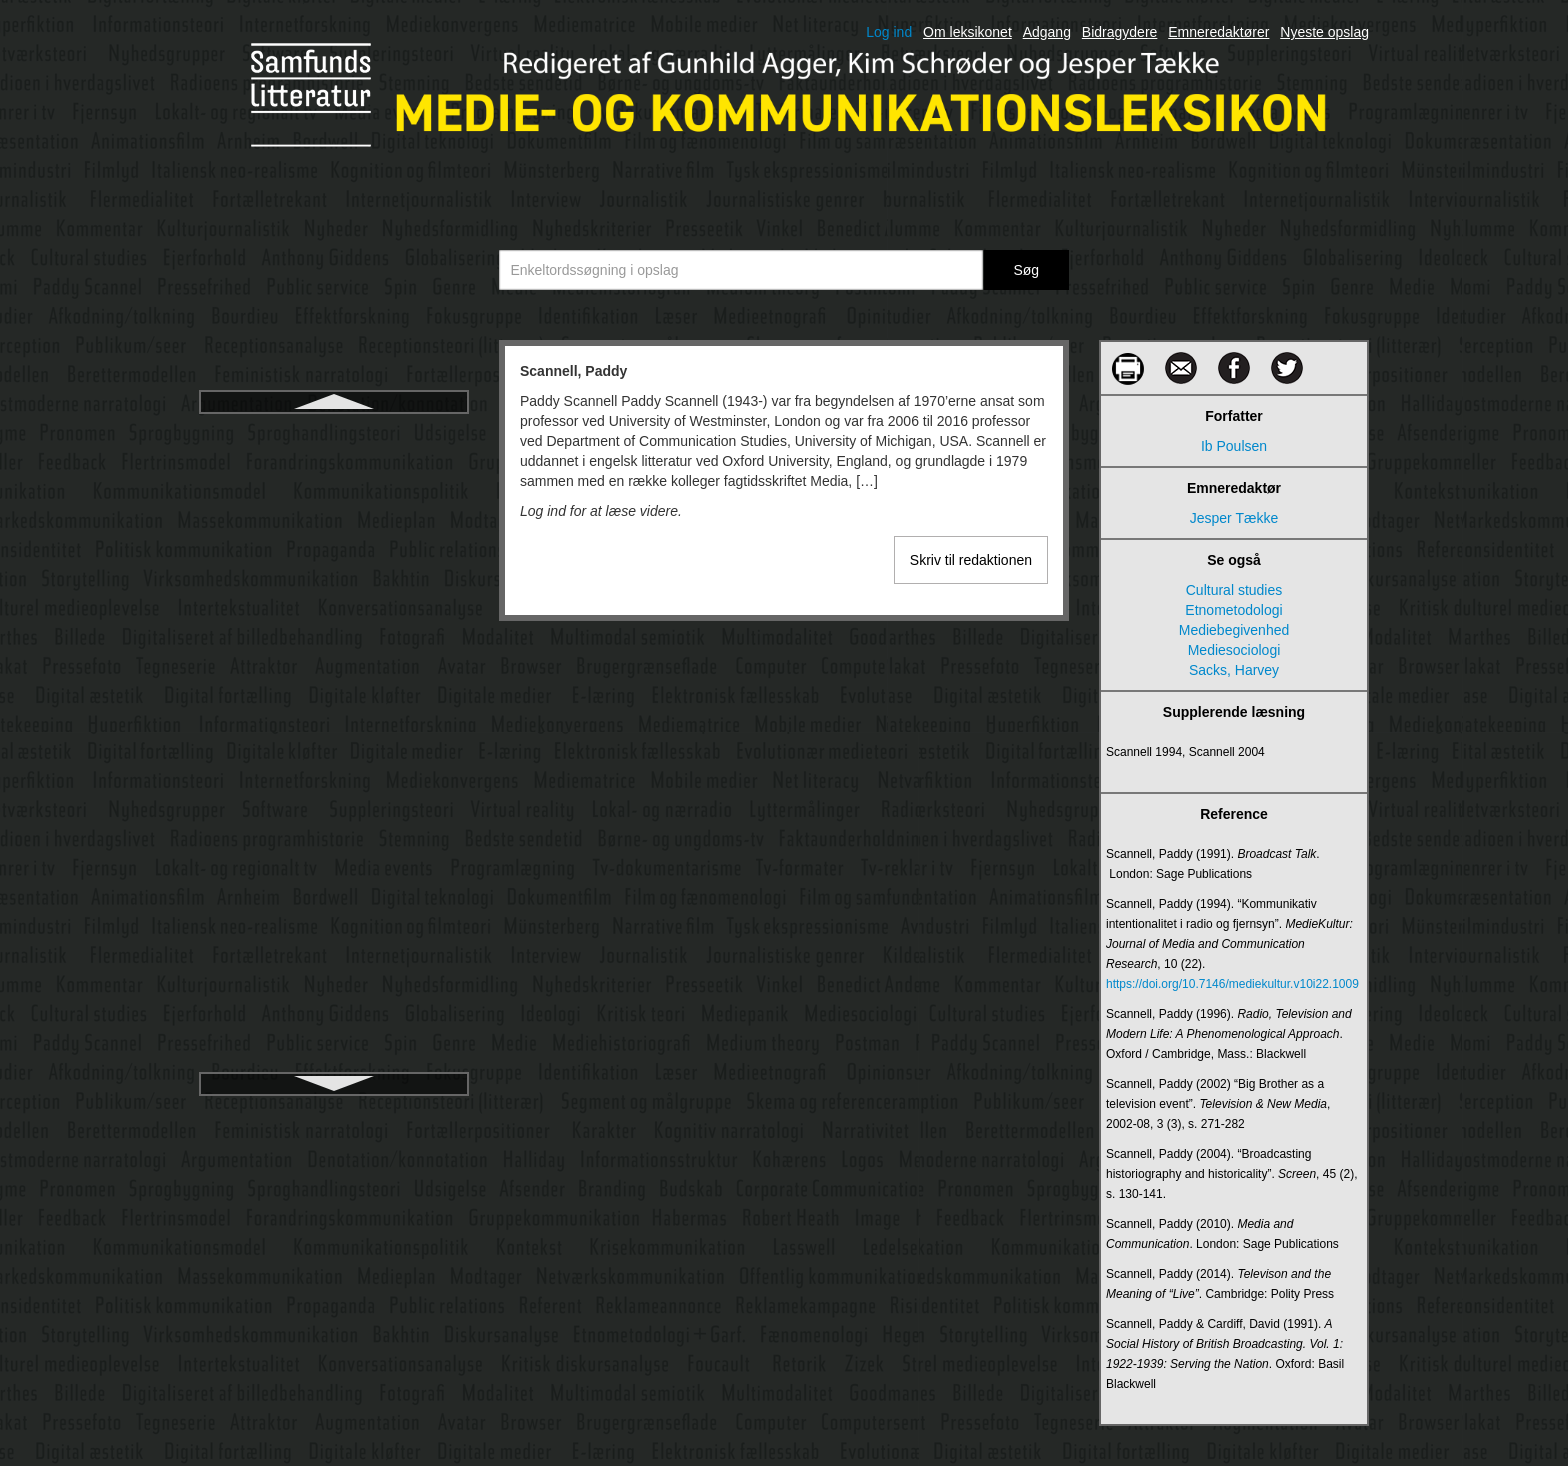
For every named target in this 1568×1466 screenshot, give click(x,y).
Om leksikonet (967, 32)
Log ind (889, 32)
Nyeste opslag (1324, 32)
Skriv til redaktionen (971, 560)
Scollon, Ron (333, 613)
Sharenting (334, 829)
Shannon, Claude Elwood (334, 793)
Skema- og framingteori (334, 957)
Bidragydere (1120, 32)
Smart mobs (333, 1065)
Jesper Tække (1234, 518)
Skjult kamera (334, 993)
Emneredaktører (1218, 32)
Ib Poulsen (1234, 446)
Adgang (1047, 32)
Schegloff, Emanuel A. (334, 469)
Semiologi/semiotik (334, 721)
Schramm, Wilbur (333, 505)
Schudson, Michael (334, 541)
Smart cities (333, 1029)
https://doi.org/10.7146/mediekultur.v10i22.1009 (1232, 984)
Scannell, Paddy (333, 433)
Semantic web (334, 649)
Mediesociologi (1234, 650)
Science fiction (334, 577)
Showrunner (334, 921)
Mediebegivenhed (1234, 630)
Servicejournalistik (334, 757)
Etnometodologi (1233, 610)
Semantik (334, 685)
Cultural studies (1234, 590)
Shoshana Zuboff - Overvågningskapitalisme (334, 875)
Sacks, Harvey (1234, 670)
